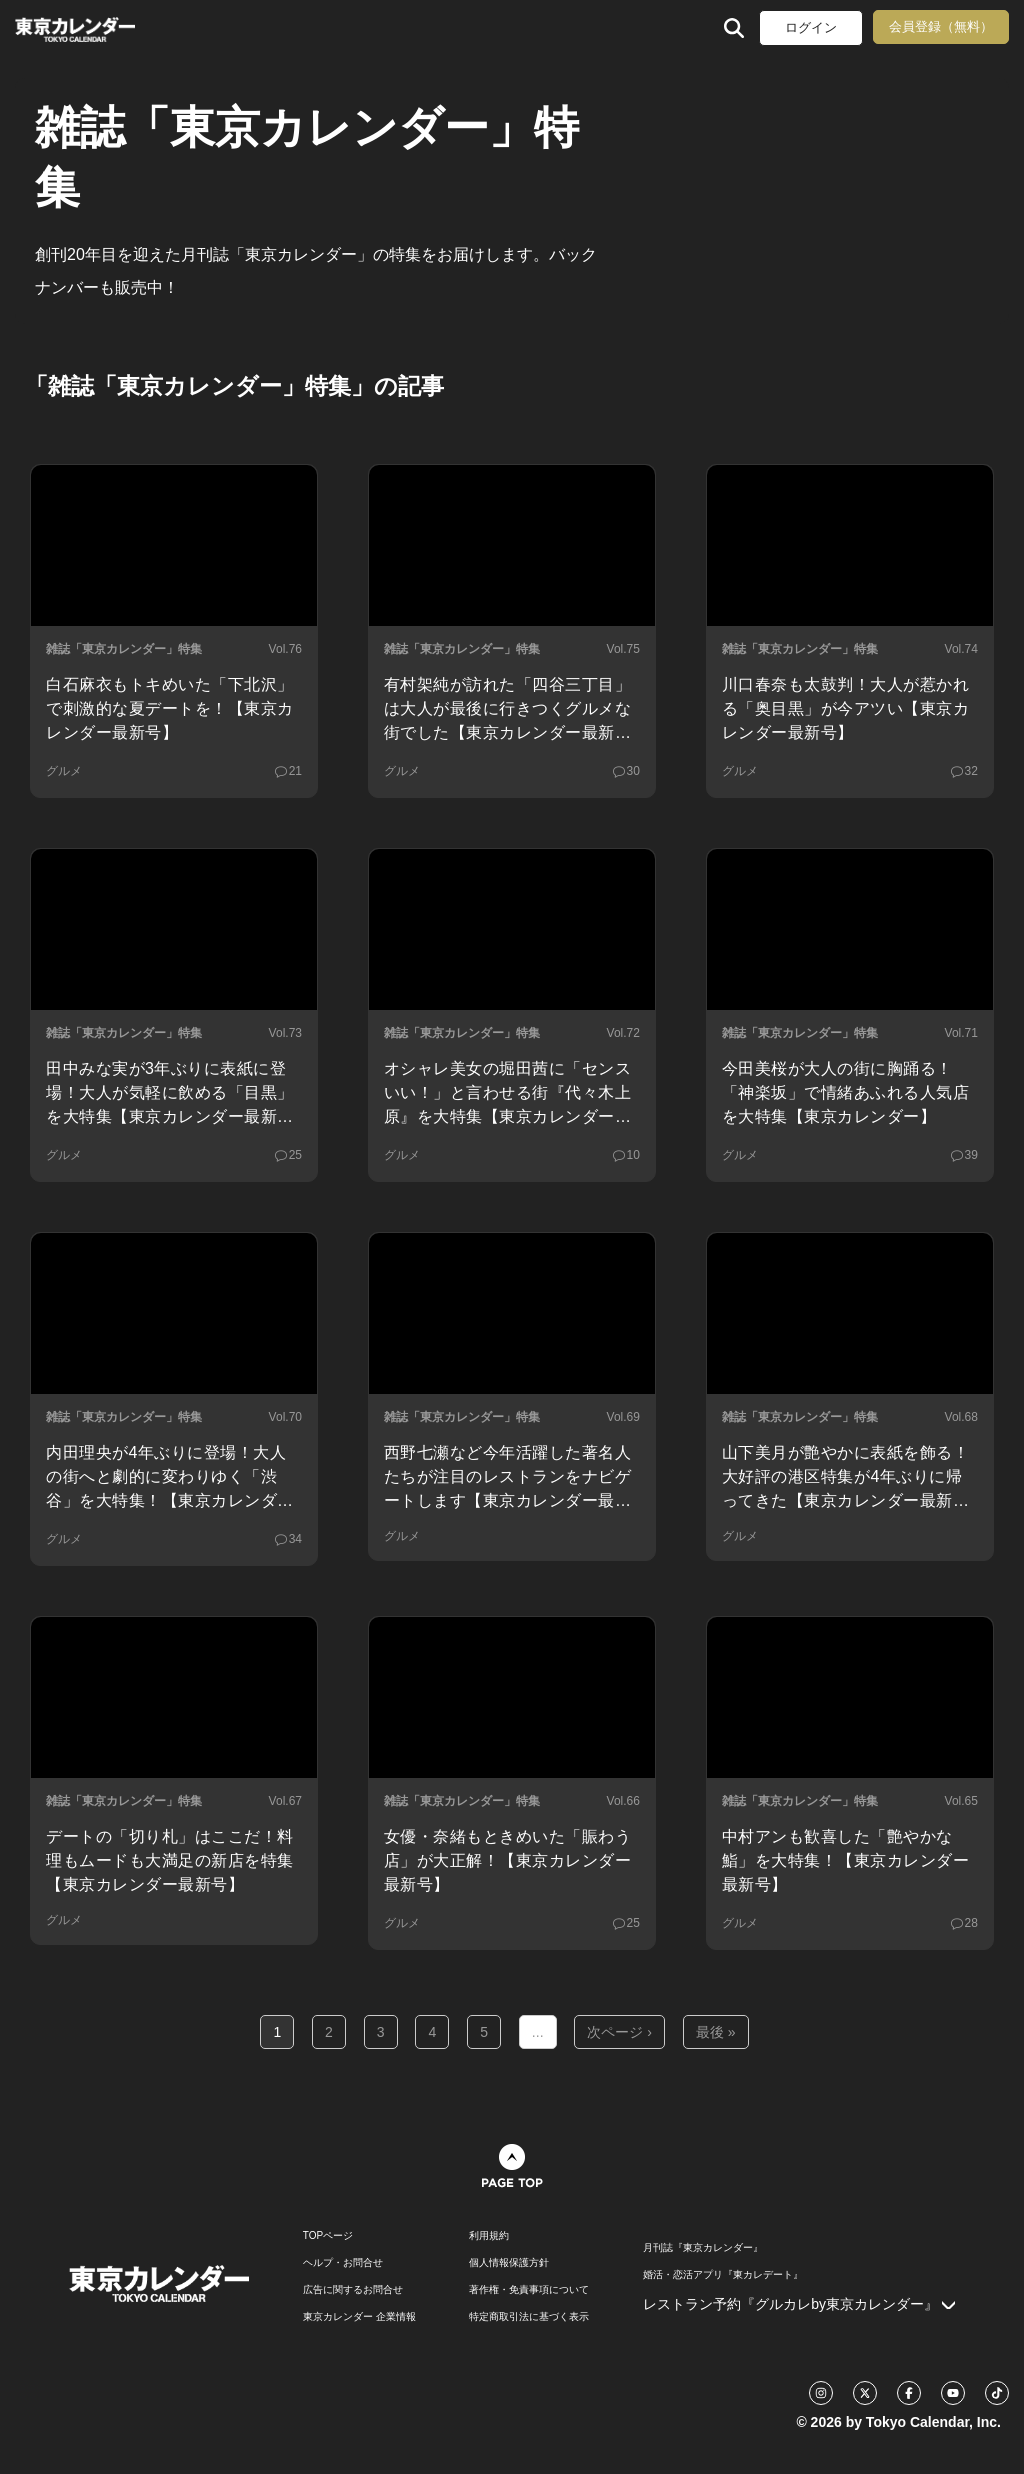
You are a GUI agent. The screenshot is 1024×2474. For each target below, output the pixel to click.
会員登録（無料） (941, 26)
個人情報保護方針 (509, 2263)
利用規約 (489, 2236)
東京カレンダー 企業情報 (359, 2317)
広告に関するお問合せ (353, 2290)
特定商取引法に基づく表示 (529, 2317)
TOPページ (328, 2236)
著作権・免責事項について (529, 2290)
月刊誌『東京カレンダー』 (703, 2248)
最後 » (716, 2032)
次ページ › (619, 2032)
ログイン (811, 27)
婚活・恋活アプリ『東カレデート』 (723, 2275)
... (538, 2032)
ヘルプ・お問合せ (343, 2263)
